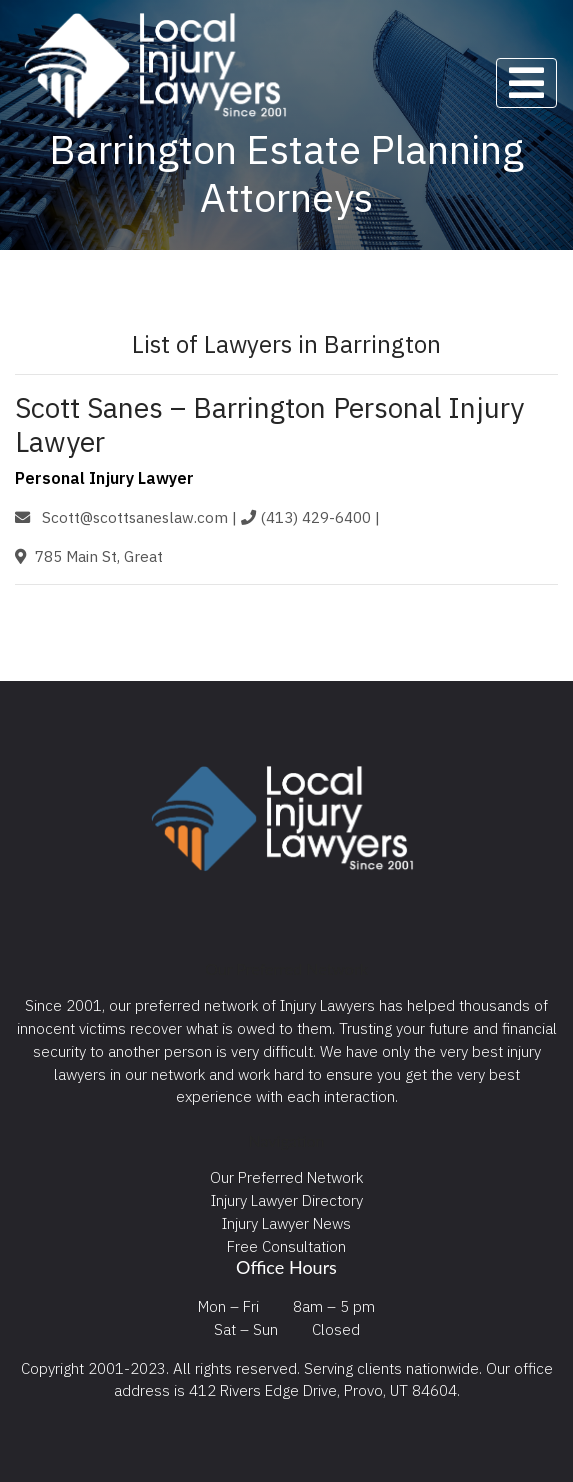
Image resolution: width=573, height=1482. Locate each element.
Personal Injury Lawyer (104, 478)
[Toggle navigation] (526, 83)
